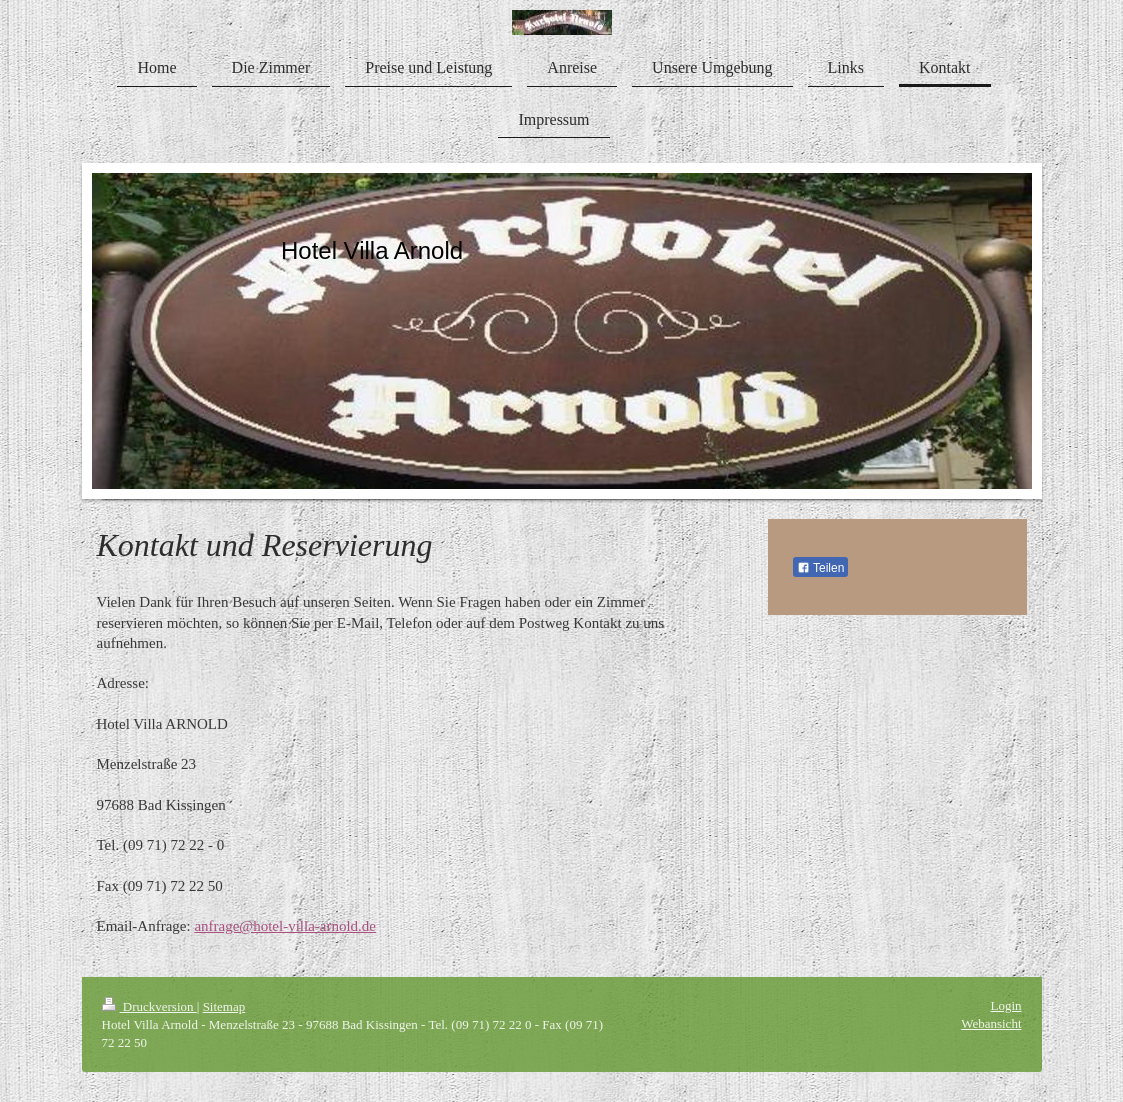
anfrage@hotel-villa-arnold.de (285, 926)
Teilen (820, 568)
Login (1005, 1005)
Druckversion (149, 1006)
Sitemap (224, 1006)
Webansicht (991, 1023)
